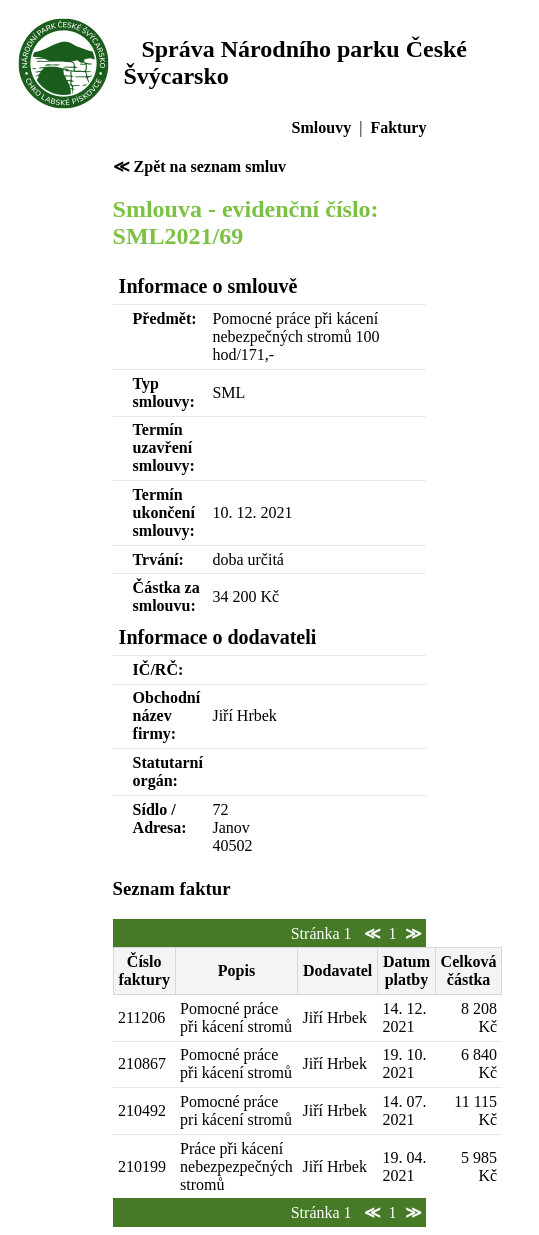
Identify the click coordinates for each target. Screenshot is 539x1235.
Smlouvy (322, 127)
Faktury (398, 127)
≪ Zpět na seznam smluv (199, 166)
